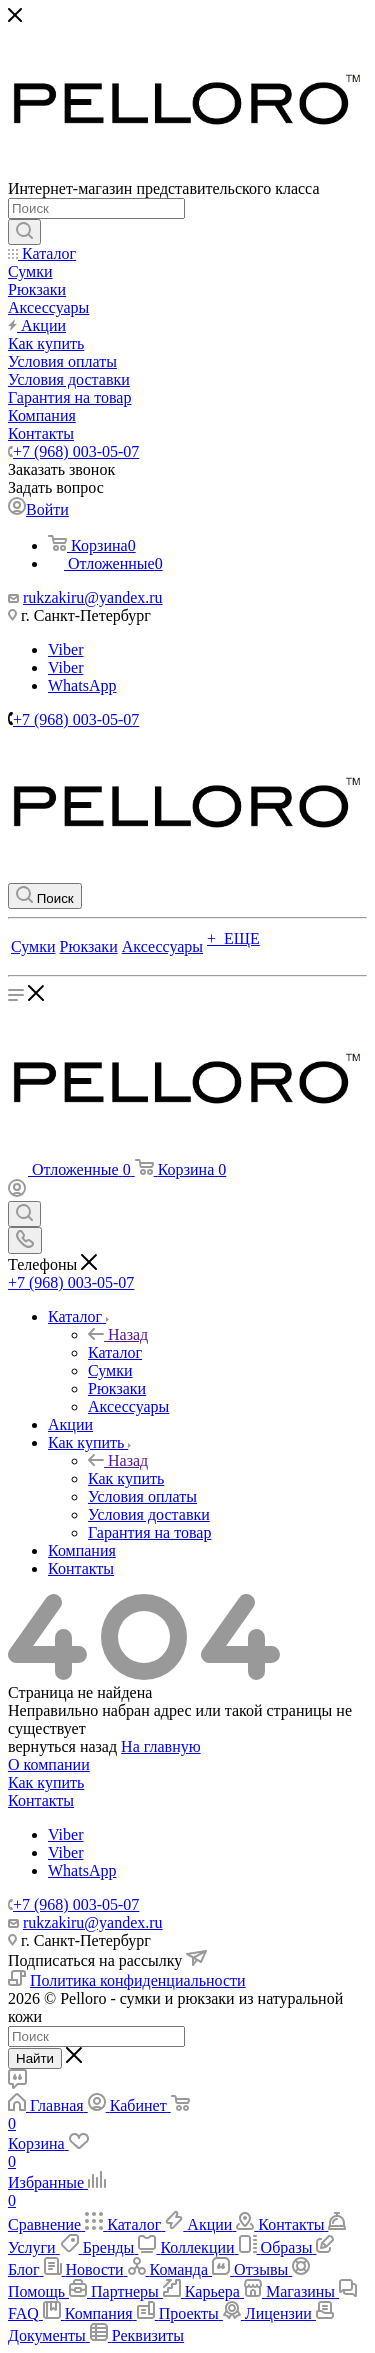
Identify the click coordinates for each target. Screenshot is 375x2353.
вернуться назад (62, 1746)
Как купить (126, 1478)
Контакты (41, 1800)
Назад (118, 1334)
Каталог (115, 1352)
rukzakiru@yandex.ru (93, 597)
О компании (49, 1764)
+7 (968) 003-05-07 (76, 451)
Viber (65, 649)
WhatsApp (82, 685)
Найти (35, 2058)
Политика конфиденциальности (138, 1980)
